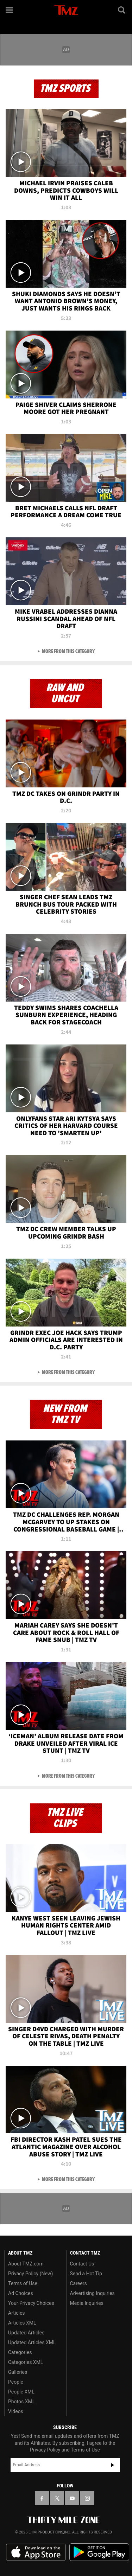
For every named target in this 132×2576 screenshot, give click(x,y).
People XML (21, 2392)
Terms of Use (22, 2283)
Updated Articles (26, 2332)
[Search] (122, 10)
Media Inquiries (86, 2303)
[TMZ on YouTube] (72, 2498)
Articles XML (22, 2323)
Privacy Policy (45, 2450)
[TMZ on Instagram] (87, 2498)
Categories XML (25, 2362)
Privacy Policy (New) (30, 2273)
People (15, 2382)
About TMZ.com (26, 2264)
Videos (15, 2411)
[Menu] (10, 10)
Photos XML (21, 2401)
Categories (20, 2352)
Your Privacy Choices (31, 2303)
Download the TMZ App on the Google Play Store (99, 2552)
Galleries (17, 2372)
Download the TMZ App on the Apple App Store (36, 2552)
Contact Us (82, 2264)
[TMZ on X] (57, 2498)
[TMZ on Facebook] (42, 2498)
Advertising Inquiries (92, 2293)
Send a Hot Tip (86, 2273)
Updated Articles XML (32, 2342)
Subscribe (113, 2465)
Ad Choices (20, 2293)
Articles (16, 2313)
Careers (78, 2283)
